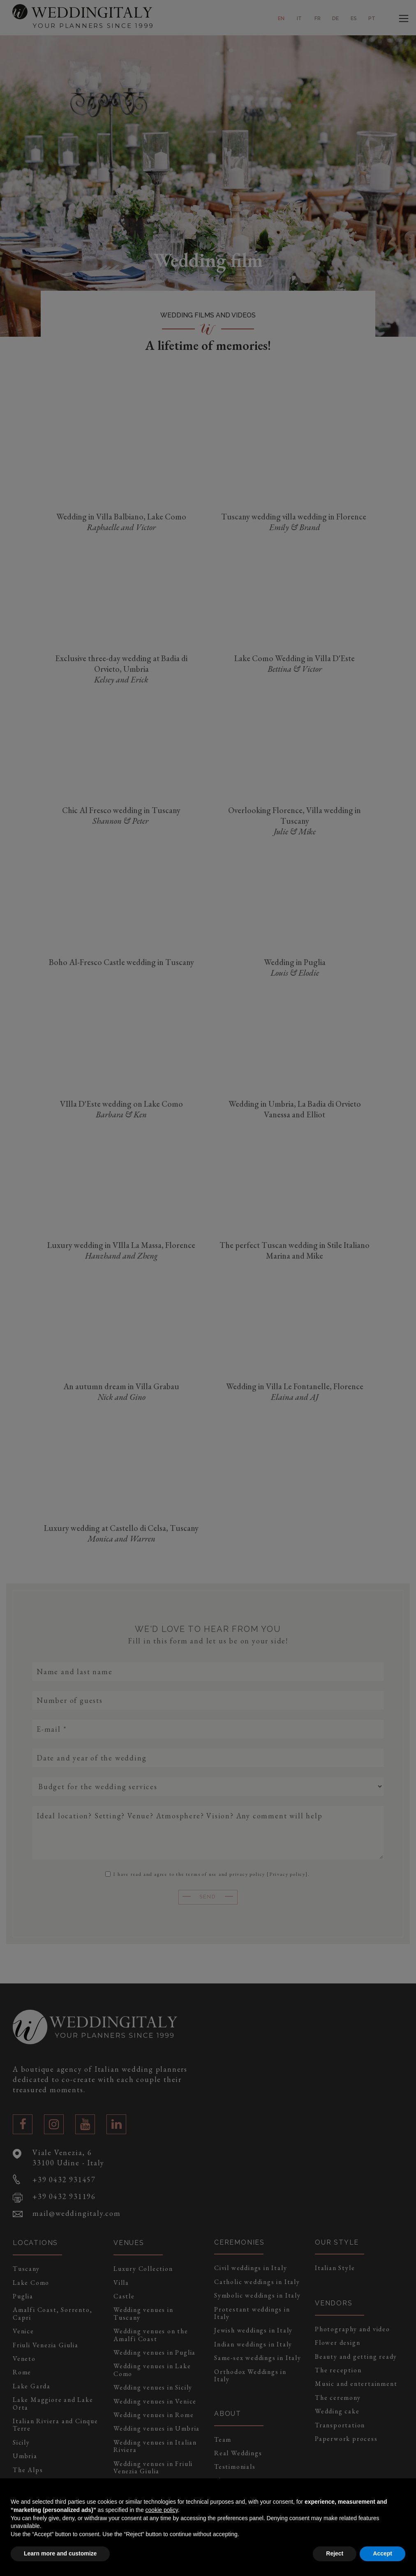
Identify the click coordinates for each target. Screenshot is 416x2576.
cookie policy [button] (162, 2510)
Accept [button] (382, 2553)
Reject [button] (334, 2553)
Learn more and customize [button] (60, 2553)
